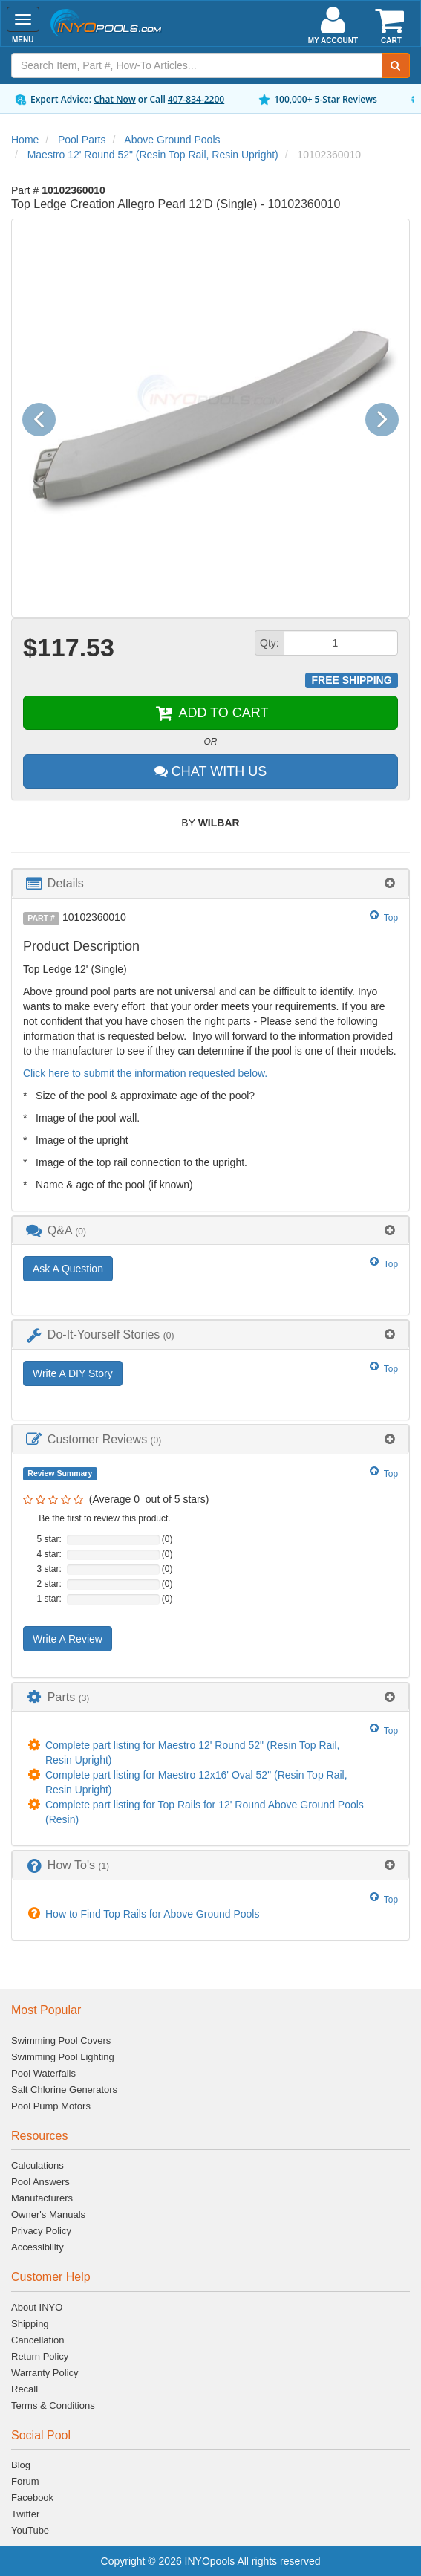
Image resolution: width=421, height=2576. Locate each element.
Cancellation (38, 2340)
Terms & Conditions (53, 2405)
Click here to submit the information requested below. (145, 1073)
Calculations (37, 2165)
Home (25, 140)
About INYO (36, 2307)
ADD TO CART (211, 712)
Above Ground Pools (172, 140)
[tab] (210, 883)
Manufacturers (42, 2198)
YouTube (30, 2530)
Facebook (32, 2497)
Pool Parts (82, 140)
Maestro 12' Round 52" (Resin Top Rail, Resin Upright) (152, 155)
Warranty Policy (45, 2372)
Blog (20, 2464)
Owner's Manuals (48, 2214)
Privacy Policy (41, 2230)
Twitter (25, 2514)
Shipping (30, 2323)
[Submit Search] (396, 65)
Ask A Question (68, 1269)
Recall (24, 2389)
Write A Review (67, 1639)
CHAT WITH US (210, 771)
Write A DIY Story (73, 1373)
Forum (25, 2481)
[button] (44, 418)
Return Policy (39, 2356)
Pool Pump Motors (51, 2105)
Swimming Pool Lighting (62, 2056)
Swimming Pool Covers (61, 2040)
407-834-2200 (196, 99)
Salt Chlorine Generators (64, 2089)
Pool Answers (40, 2181)
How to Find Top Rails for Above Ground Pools (152, 1914)
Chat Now (115, 99)
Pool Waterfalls (43, 2073)
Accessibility (37, 2247)
